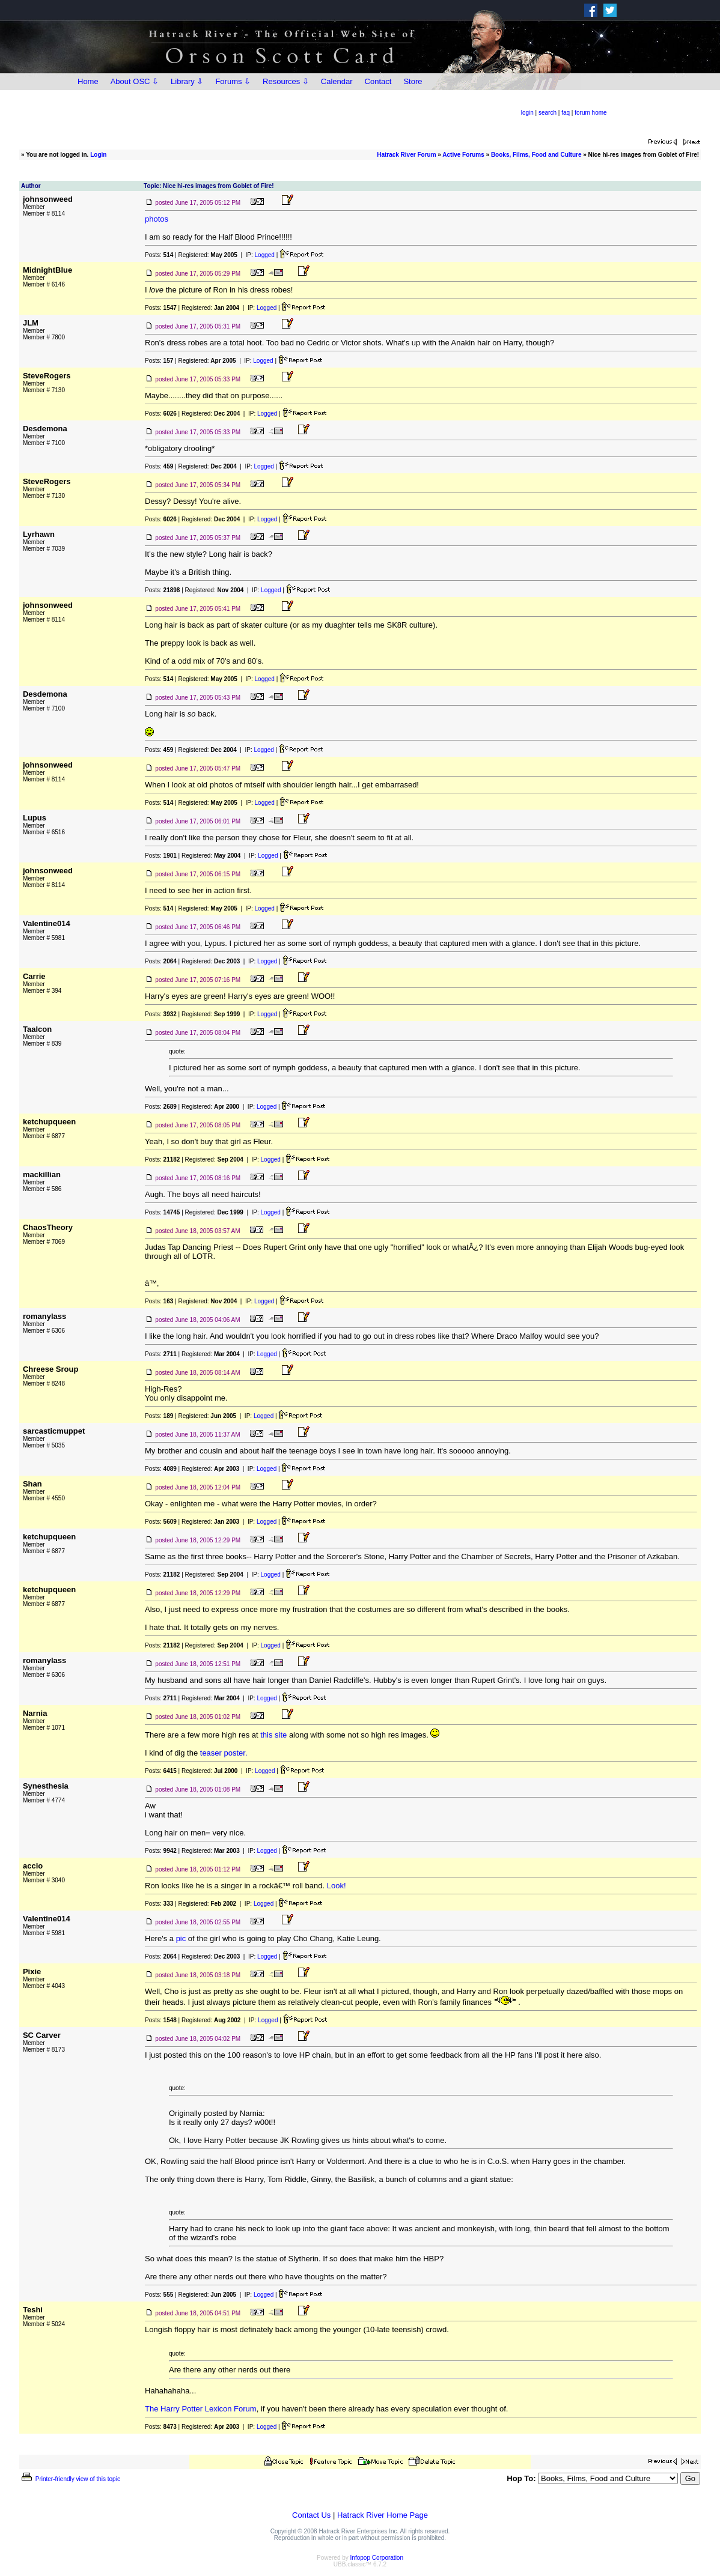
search (547, 112)
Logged (265, 255)
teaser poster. (224, 1752)
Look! (336, 1885)
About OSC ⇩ (135, 81)
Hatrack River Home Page (382, 2515)
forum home (590, 112)
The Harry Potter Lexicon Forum (201, 2408)
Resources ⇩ (286, 81)
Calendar (337, 81)
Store (412, 81)
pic (181, 1938)
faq (565, 112)
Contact (378, 81)
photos (156, 218)
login (527, 112)
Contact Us (311, 2515)
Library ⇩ (187, 81)
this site (273, 1734)
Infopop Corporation (376, 2557)
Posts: (159, 255)
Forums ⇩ (233, 81)
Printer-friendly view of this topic (70, 2479)
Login (98, 154)
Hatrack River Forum (406, 154)
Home (88, 81)
